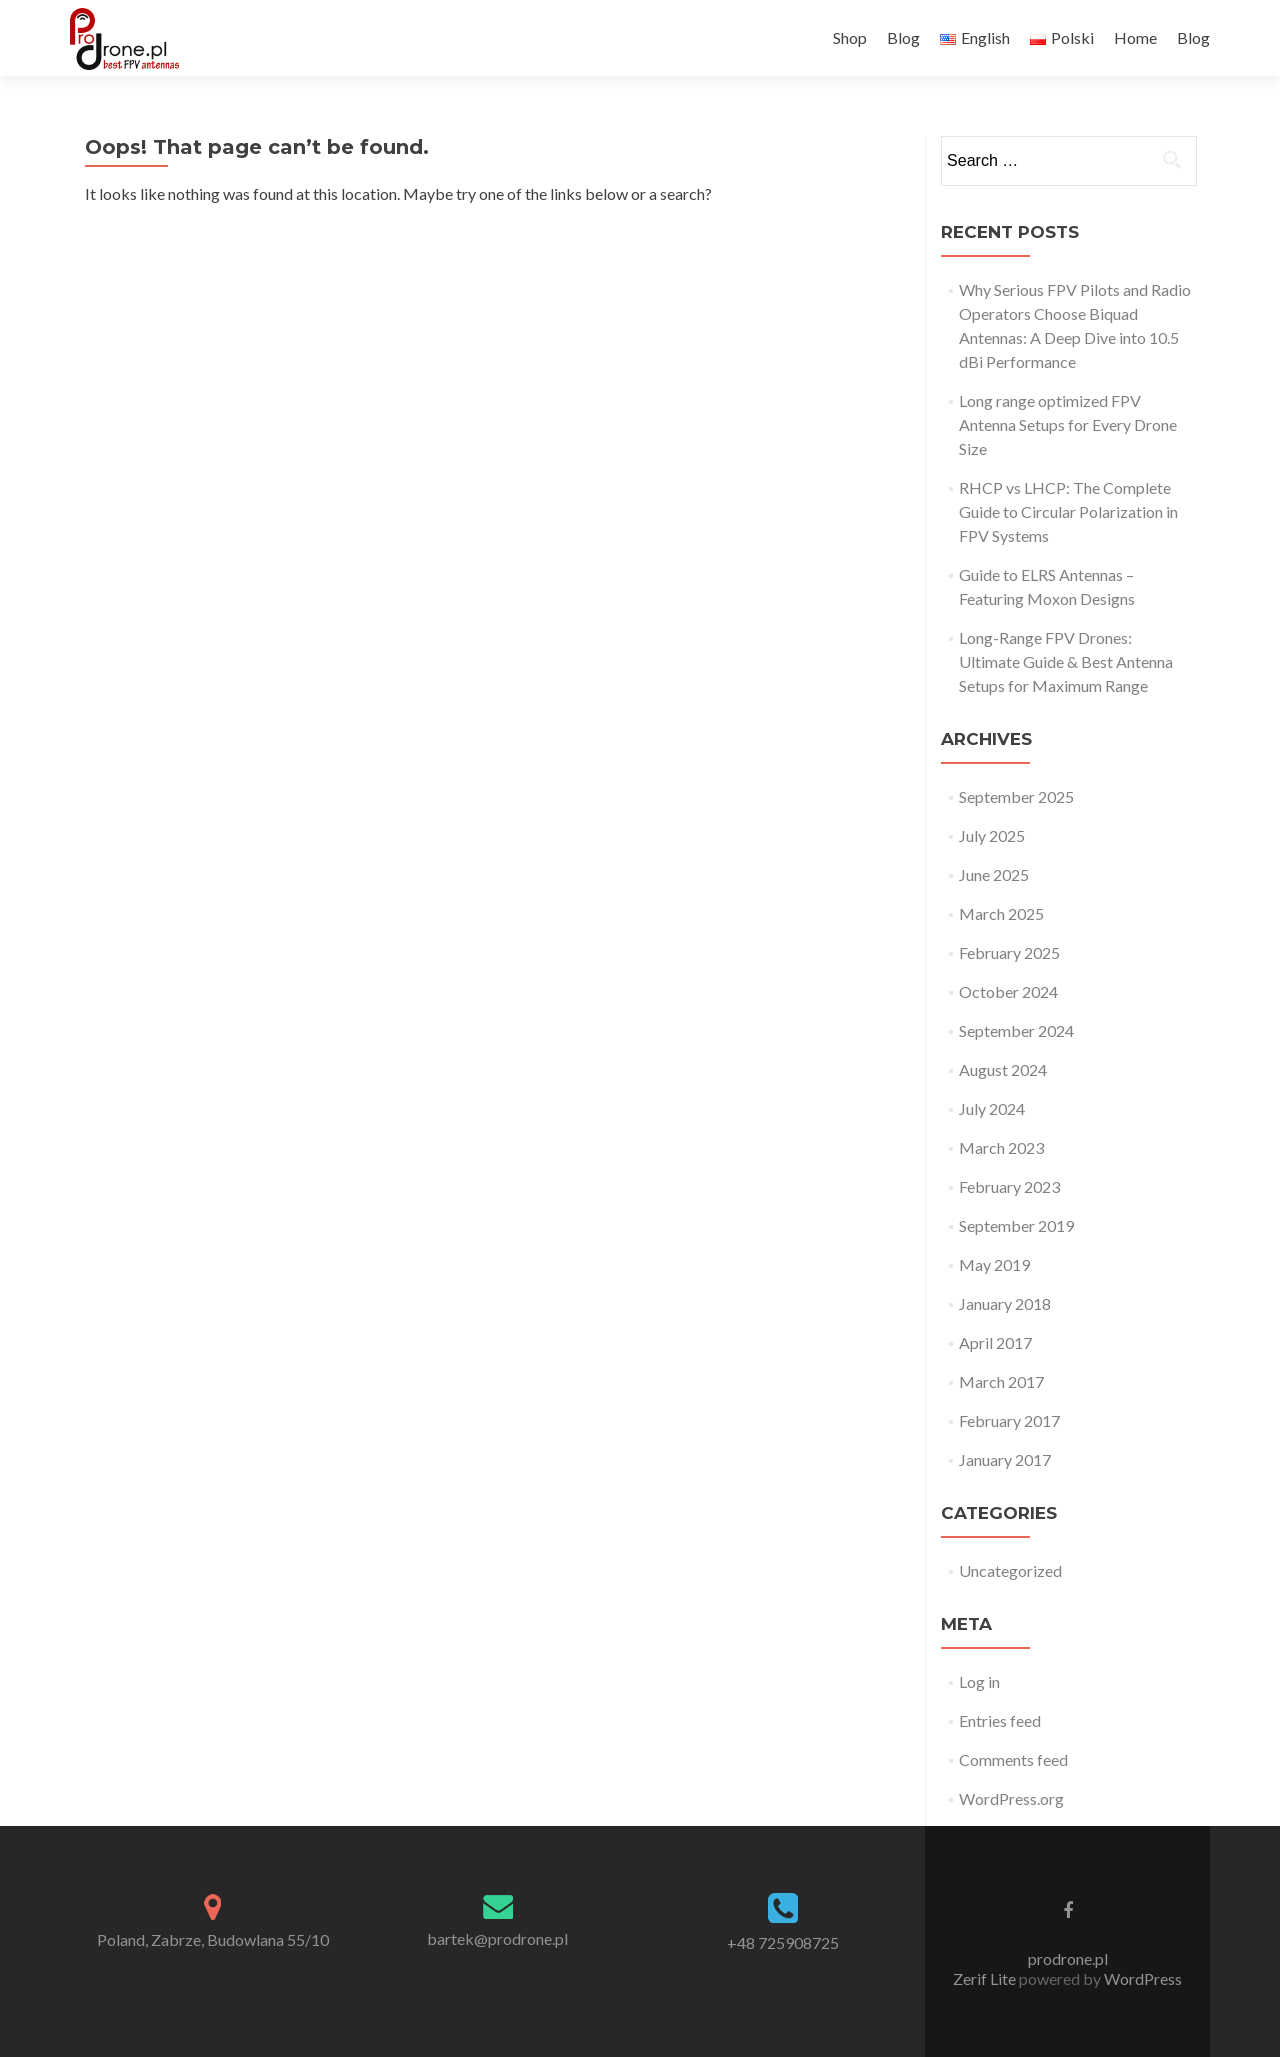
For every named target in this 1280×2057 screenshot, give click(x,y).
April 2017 (995, 1342)
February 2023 (1009, 1186)
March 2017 (1001, 1381)
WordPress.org (1011, 1798)
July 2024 (992, 1108)
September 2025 (1016, 796)
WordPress (1141, 1978)
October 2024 (1008, 991)
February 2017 (1009, 1420)
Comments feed (1013, 1759)
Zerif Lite (986, 1978)
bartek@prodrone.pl (497, 1938)
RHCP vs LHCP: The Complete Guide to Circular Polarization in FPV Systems (1068, 511)
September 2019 (1016, 1225)
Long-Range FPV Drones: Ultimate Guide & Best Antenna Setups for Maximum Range (1066, 661)
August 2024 (1003, 1069)
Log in (979, 1681)
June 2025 (994, 874)
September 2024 (1016, 1030)
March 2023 (1001, 1147)
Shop (850, 37)
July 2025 (992, 835)
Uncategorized (1010, 1570)
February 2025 (1009, 952)
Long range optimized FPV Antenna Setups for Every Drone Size (1068, 424)
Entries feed (1000, 1720)
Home (1135, 37)
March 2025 (1001, 913)
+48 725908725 (783, 1942)
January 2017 (1005, 1459)
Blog (903, 37)
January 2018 (1005, 1303)
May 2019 (994, 1264)
